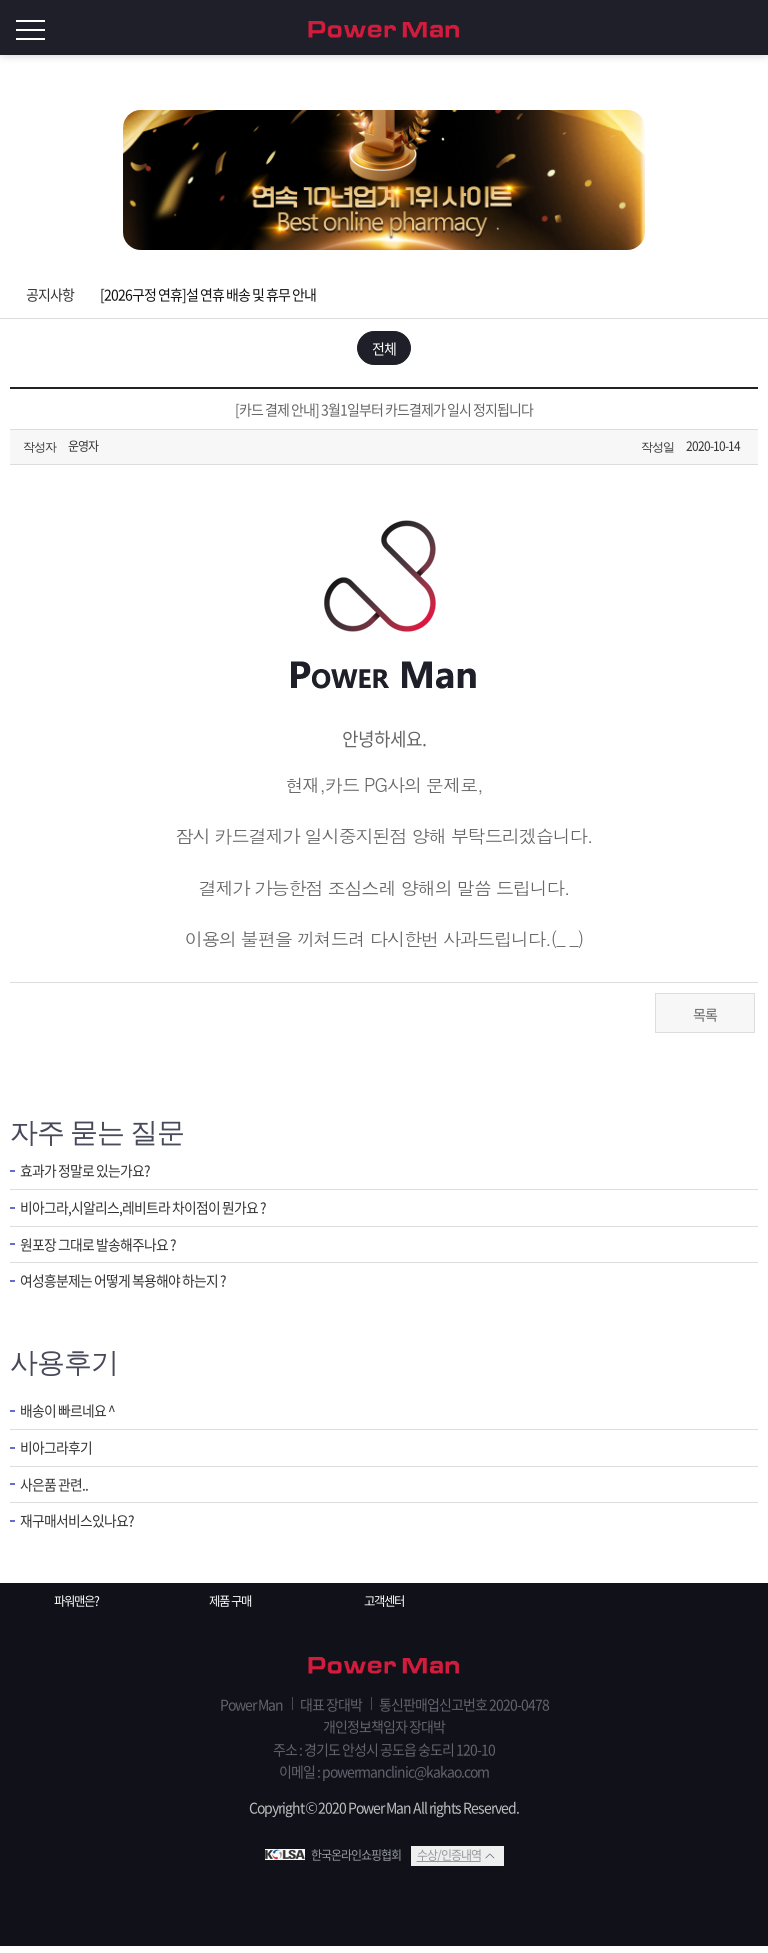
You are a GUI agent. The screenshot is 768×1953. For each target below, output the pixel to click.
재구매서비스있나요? (81, 1532)
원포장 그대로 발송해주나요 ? (104, 1254)
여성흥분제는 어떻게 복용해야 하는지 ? (131, 1292)
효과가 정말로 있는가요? (90, 1177)
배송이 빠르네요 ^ (71, 1417)
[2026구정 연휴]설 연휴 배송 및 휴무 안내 (208, 294)
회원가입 (708, 28)
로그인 (748, 28)
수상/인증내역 (449, 1862)
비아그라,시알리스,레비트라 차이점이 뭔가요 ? (152, 1215)
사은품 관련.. (56, 1494)
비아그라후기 (59, 1455)
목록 (705, 1020)
